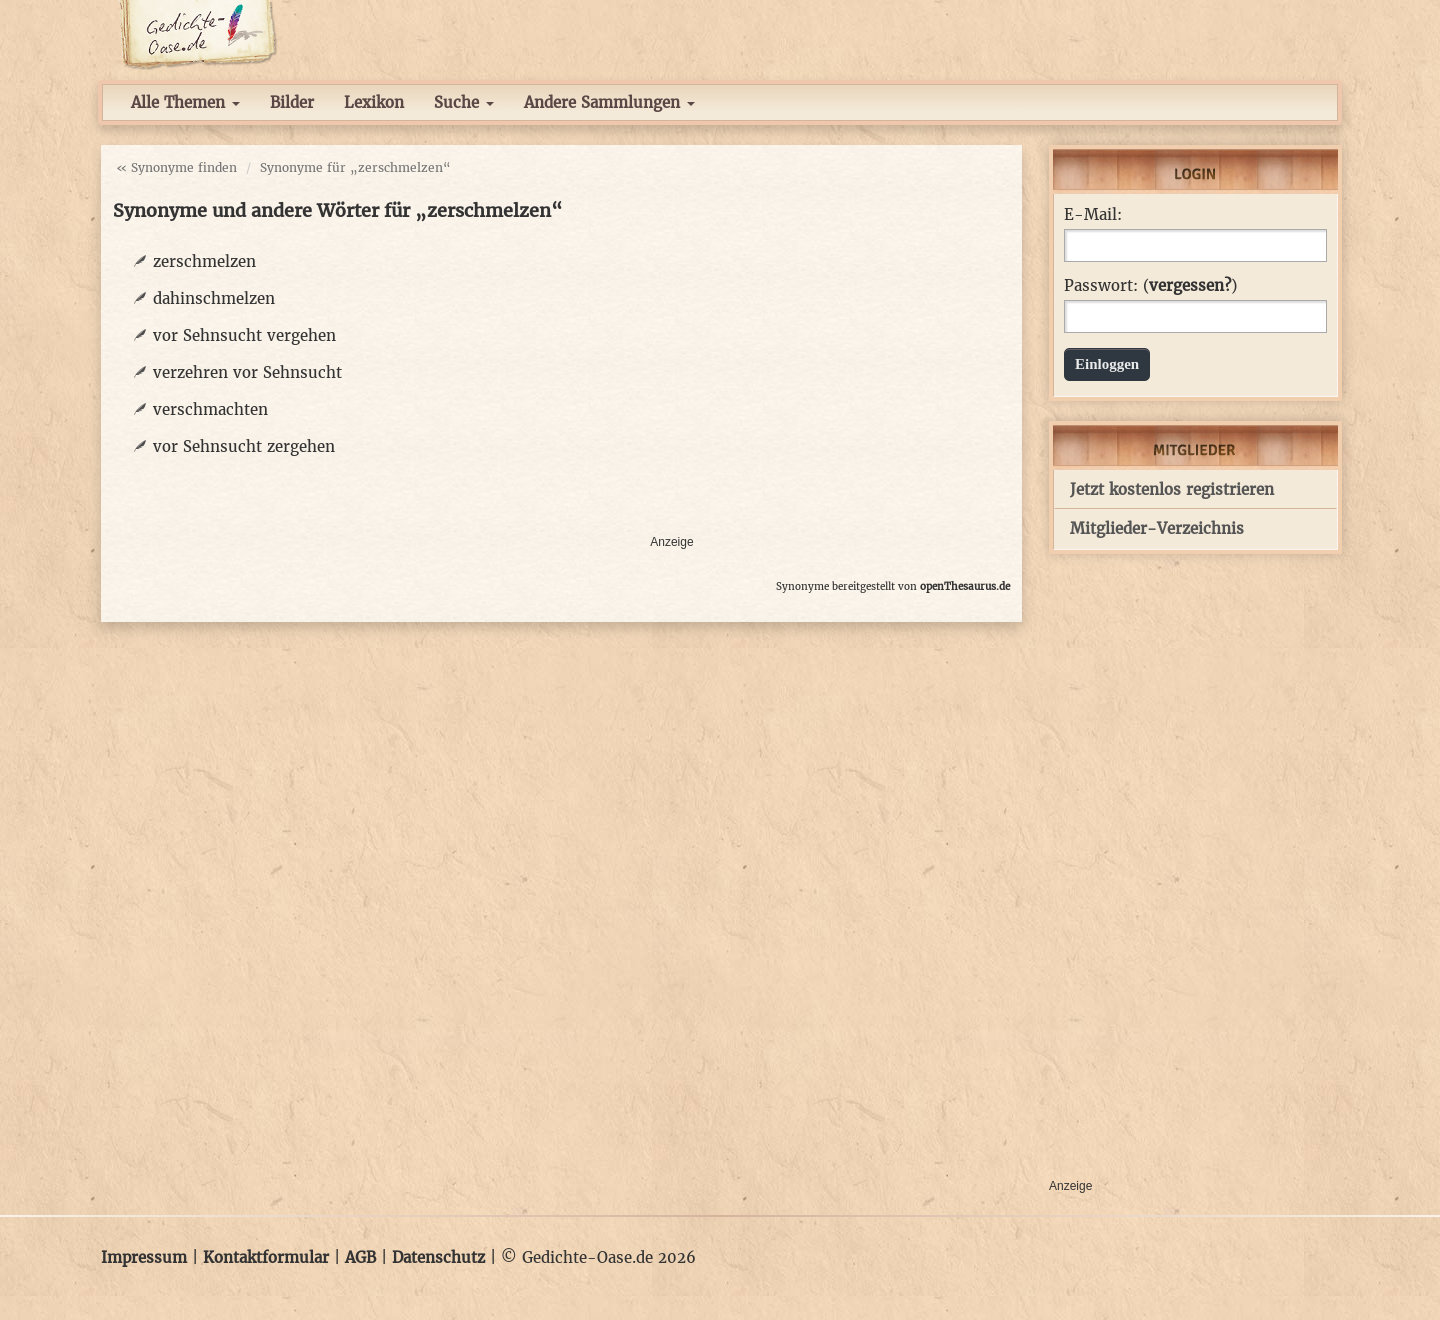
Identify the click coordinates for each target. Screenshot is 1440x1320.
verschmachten (210, 409)
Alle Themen (185, 102)
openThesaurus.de (965, 586)
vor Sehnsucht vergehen (244, 335)
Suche (464, 102)
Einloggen (1107, 364)
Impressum (144, 1257)
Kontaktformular (266, 1257)
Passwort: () (1150, 286)
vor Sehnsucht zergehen (244, 446)
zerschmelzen (204, 261)
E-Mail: (1093, 215)
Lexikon (374, 102)
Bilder (292, 102)
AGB (360, 1257)
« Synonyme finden (176, 167)
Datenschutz (438, 1257)
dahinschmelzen (214, 298)
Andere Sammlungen (609, 102)
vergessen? (1190, 285)
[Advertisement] (830, 386)
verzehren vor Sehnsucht (247, 372)
